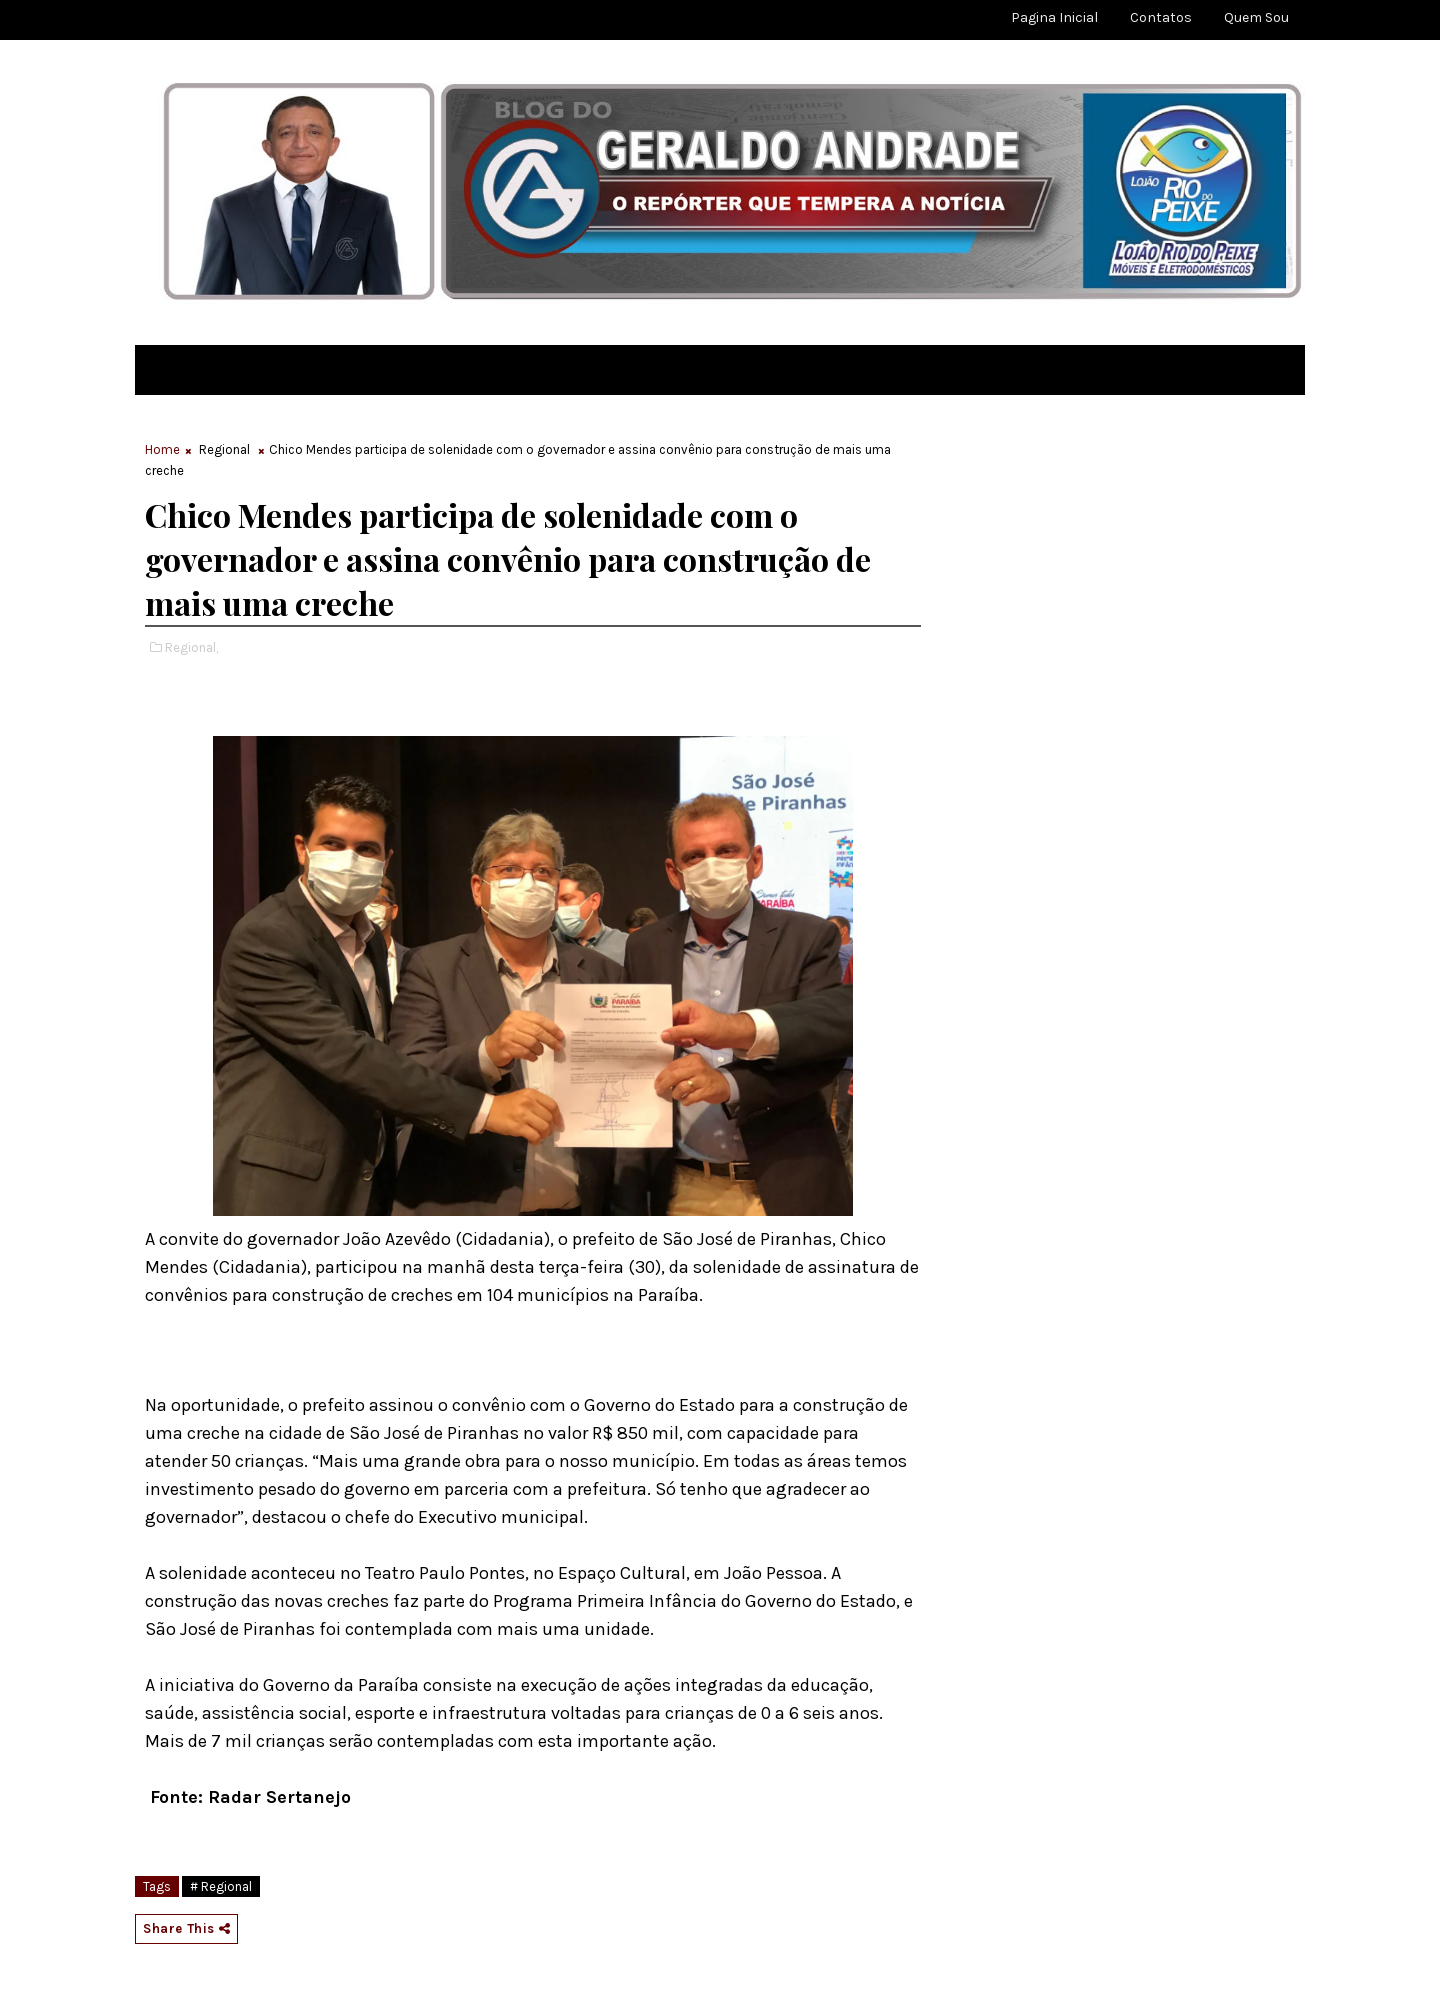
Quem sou (1256, 17)
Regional (224, 449)
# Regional (221, 1886)
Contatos (1161, 17)
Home (162, 449)
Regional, (191, 647)
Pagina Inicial (1054, 17)
